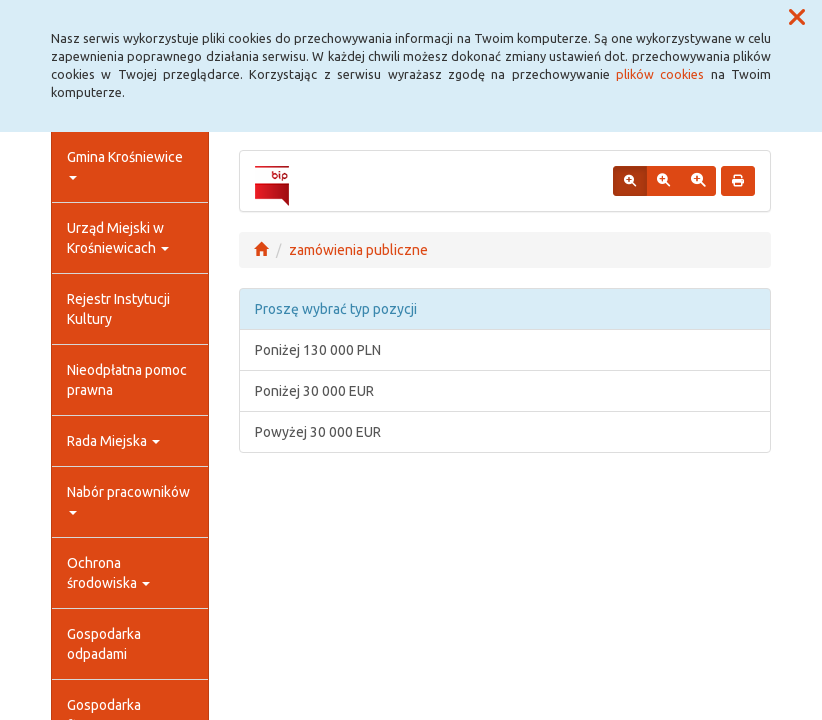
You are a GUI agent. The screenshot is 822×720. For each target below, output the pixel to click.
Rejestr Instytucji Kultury (118, 309)
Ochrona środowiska (108, 573)
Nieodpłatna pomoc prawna (127, 380)
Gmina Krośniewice (125, 164)
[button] (797, 18)
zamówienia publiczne (358, 250)
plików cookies (660, 74)
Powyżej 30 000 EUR (318, 432)
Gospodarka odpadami (104, 644)
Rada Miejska (113, 441)
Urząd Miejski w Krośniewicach (118, 238)
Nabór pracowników (128, 499)
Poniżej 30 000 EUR (314, 391)
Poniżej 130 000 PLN (318, 350)
